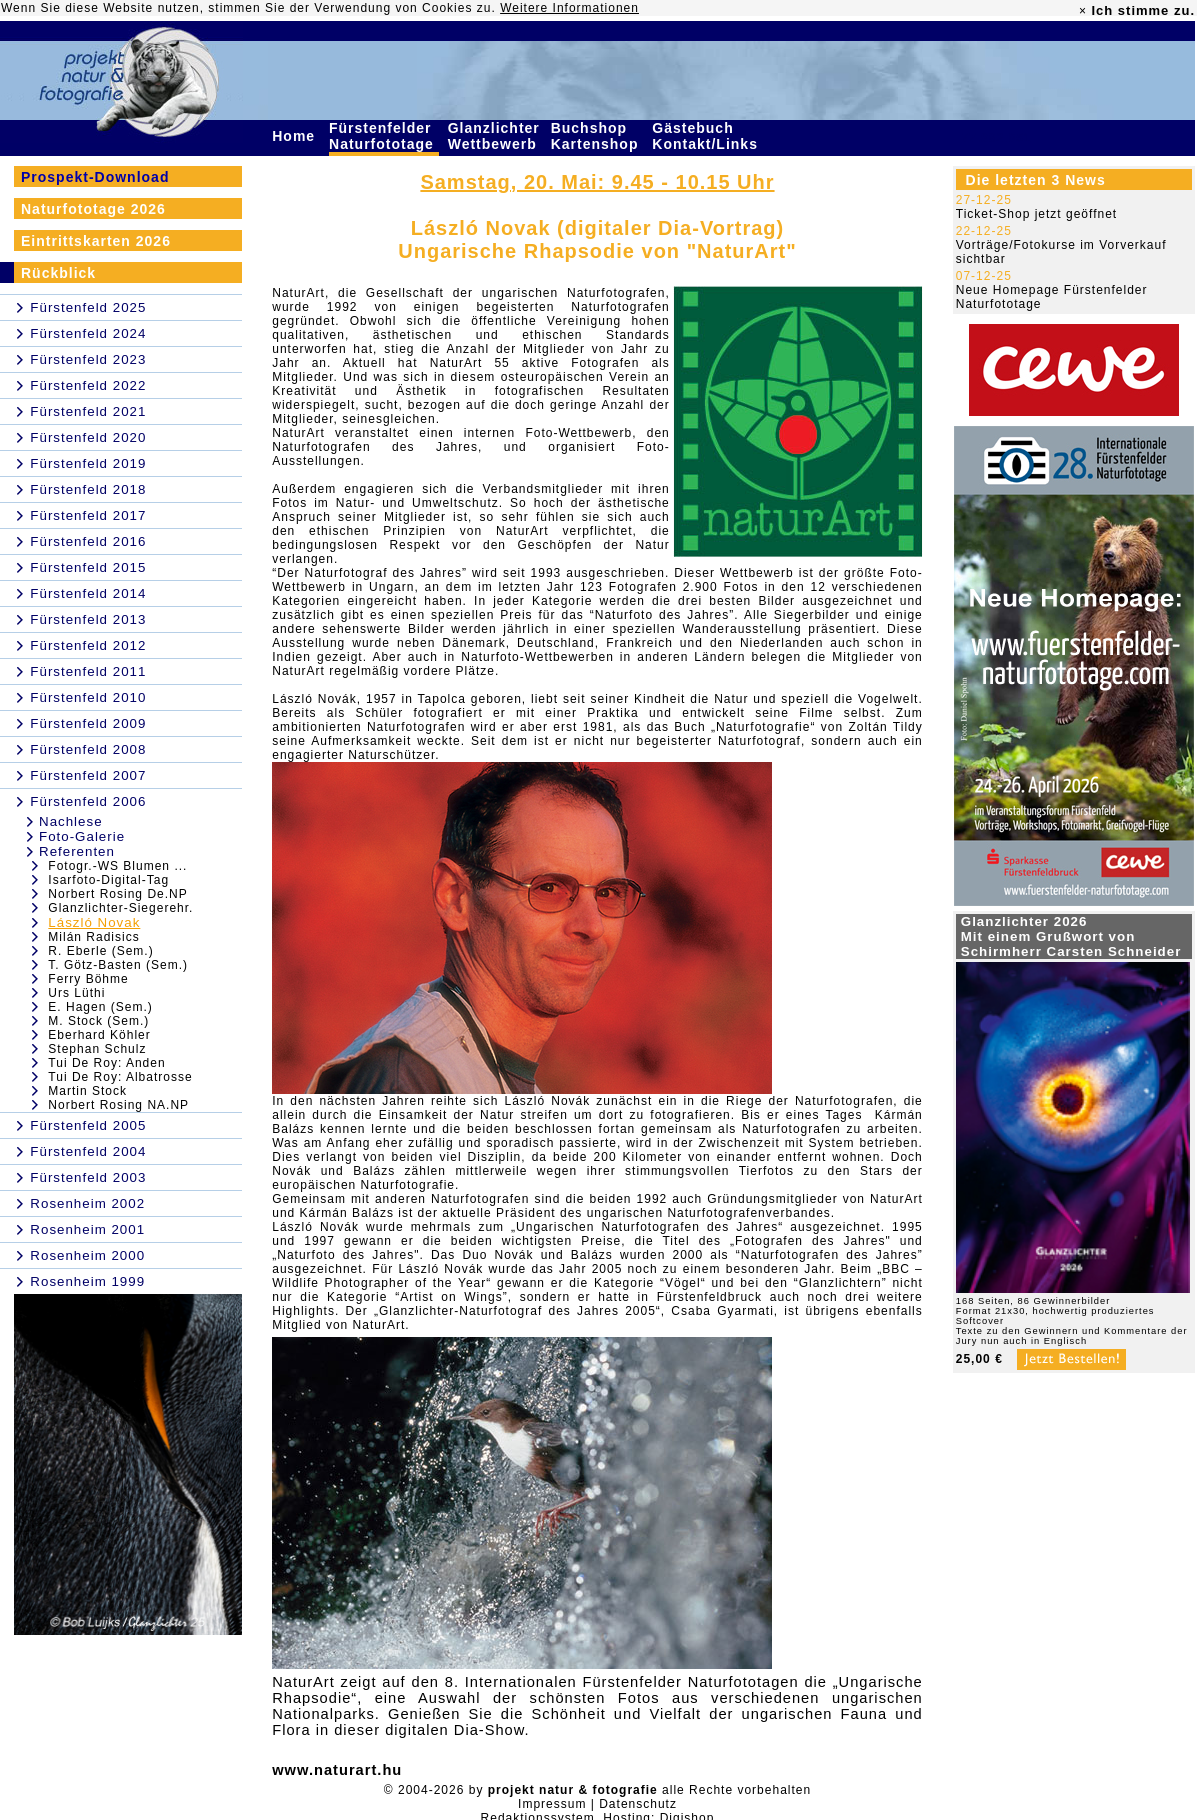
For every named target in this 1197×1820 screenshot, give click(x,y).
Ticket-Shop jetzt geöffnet (1036, 214)
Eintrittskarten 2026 (96, 241)
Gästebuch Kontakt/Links (707, 136)
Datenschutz (638, 1804)
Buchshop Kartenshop (597, 136)
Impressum (552, 1804)
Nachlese (71, 821)
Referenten (77, 851)
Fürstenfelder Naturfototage (384, 136)
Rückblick (58, 273)
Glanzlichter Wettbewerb (495, 136)
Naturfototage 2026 (93, 209)
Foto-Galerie (82, 836)
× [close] (1083, 11)
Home (296, 136)
